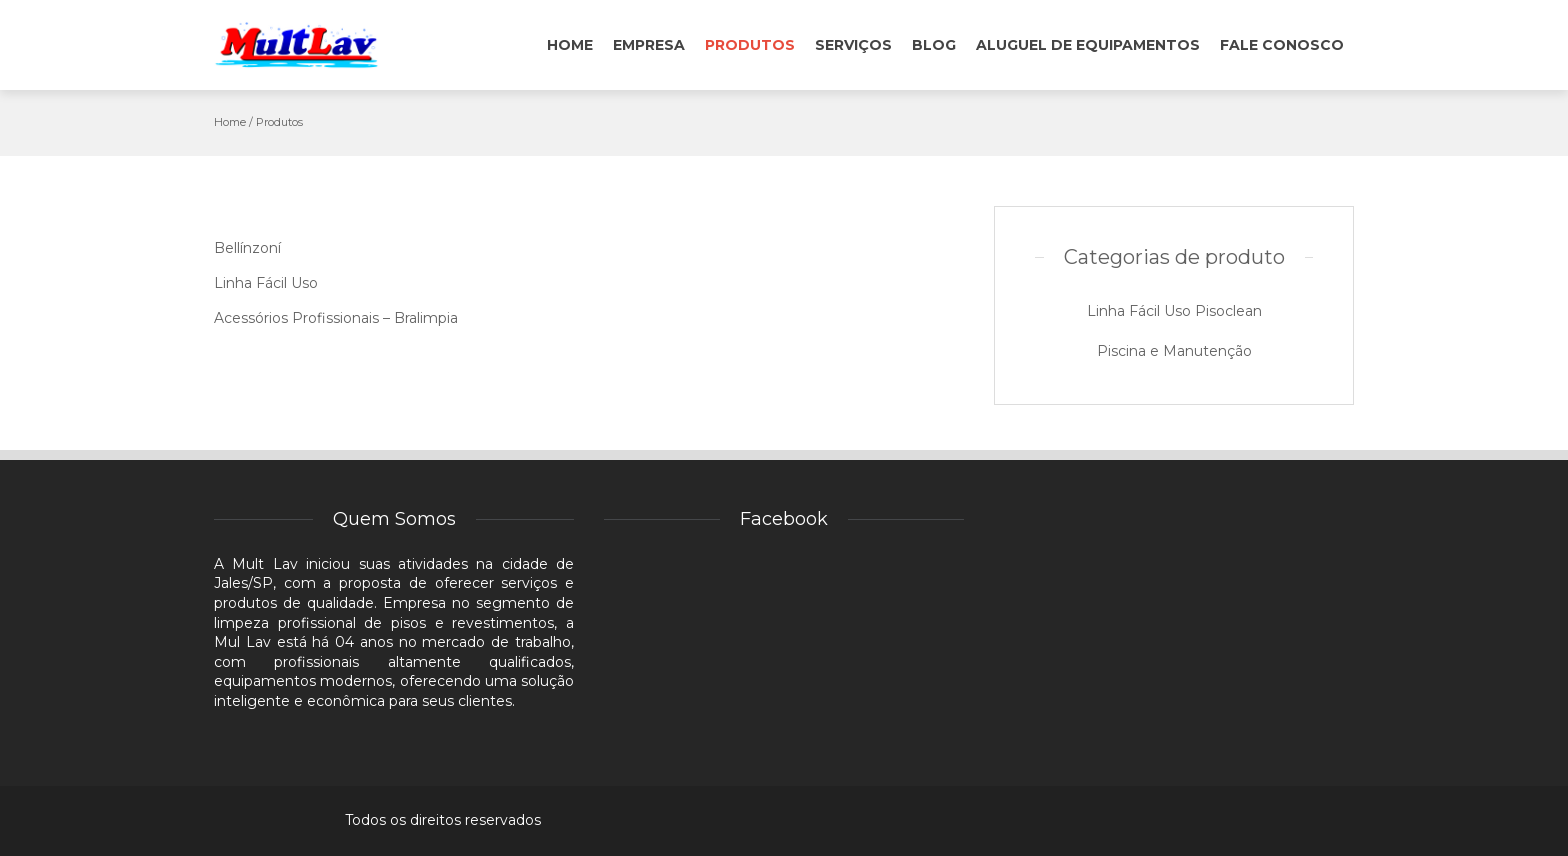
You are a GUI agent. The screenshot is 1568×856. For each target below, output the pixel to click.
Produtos (750, 45)
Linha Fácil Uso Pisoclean (1174, 311)
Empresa (649, 45)
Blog (934, 45)
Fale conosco (1282, 45)
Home (570, 45)
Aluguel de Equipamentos (1088, 45)
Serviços (853, 45)
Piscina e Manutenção (1174, 351)
